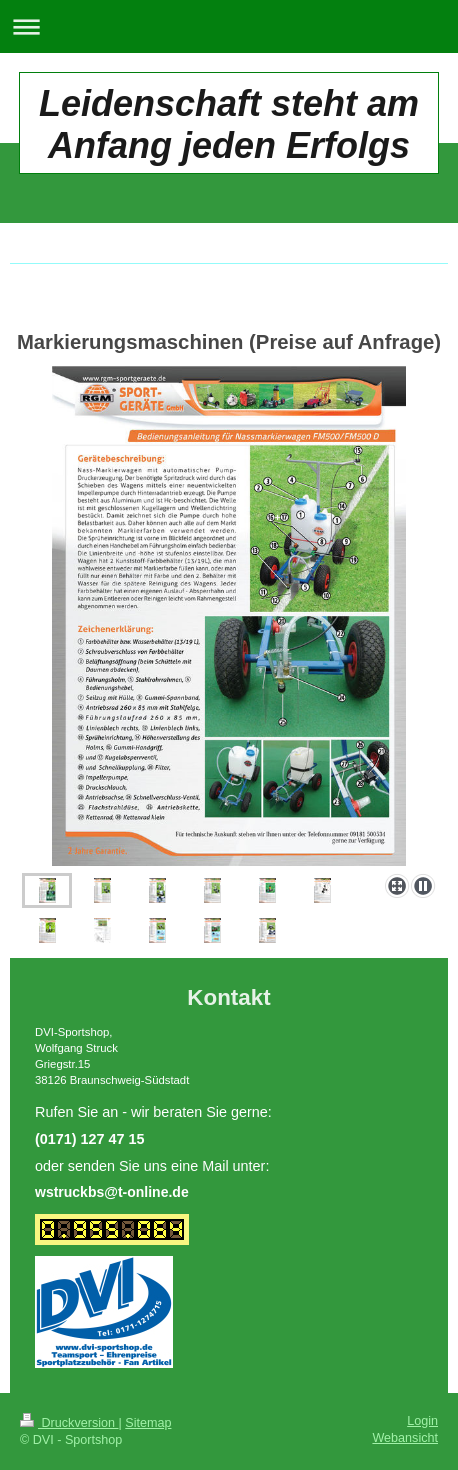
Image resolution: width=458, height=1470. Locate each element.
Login (422, 1421)
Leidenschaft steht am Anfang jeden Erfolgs (229, 124)
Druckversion (69, 1423)
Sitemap (148, 1423)
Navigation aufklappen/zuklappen (229, 26)
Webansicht (405, 1438)
